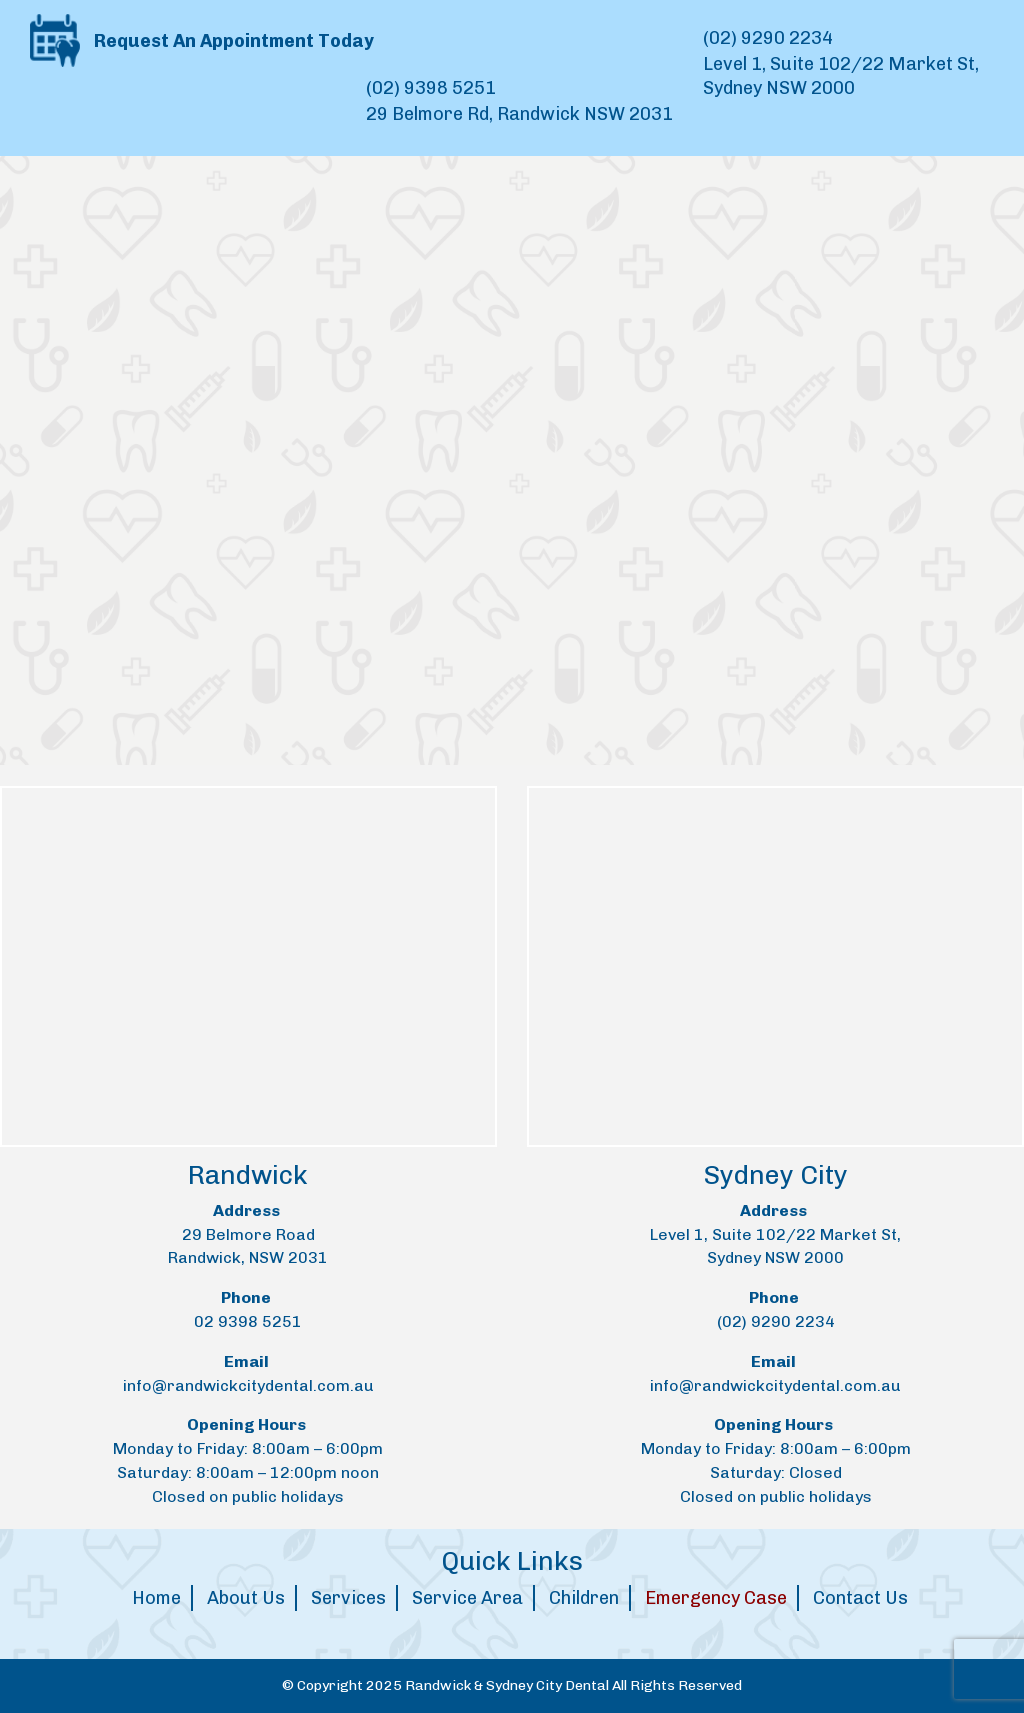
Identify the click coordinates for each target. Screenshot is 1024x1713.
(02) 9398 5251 (431, 88)
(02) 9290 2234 (768, 38)
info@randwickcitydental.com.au (248, 1385)
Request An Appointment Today (202, 39)
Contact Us (860, 1598)
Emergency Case (716, 1598)
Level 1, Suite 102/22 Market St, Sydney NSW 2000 (841, 75)
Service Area (467, 1598)
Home (156, 1598)
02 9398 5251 (248, 1321)
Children (584, 1598)
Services (348, 1598)
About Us (246, 1598)
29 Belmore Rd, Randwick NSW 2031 (519, 114)
